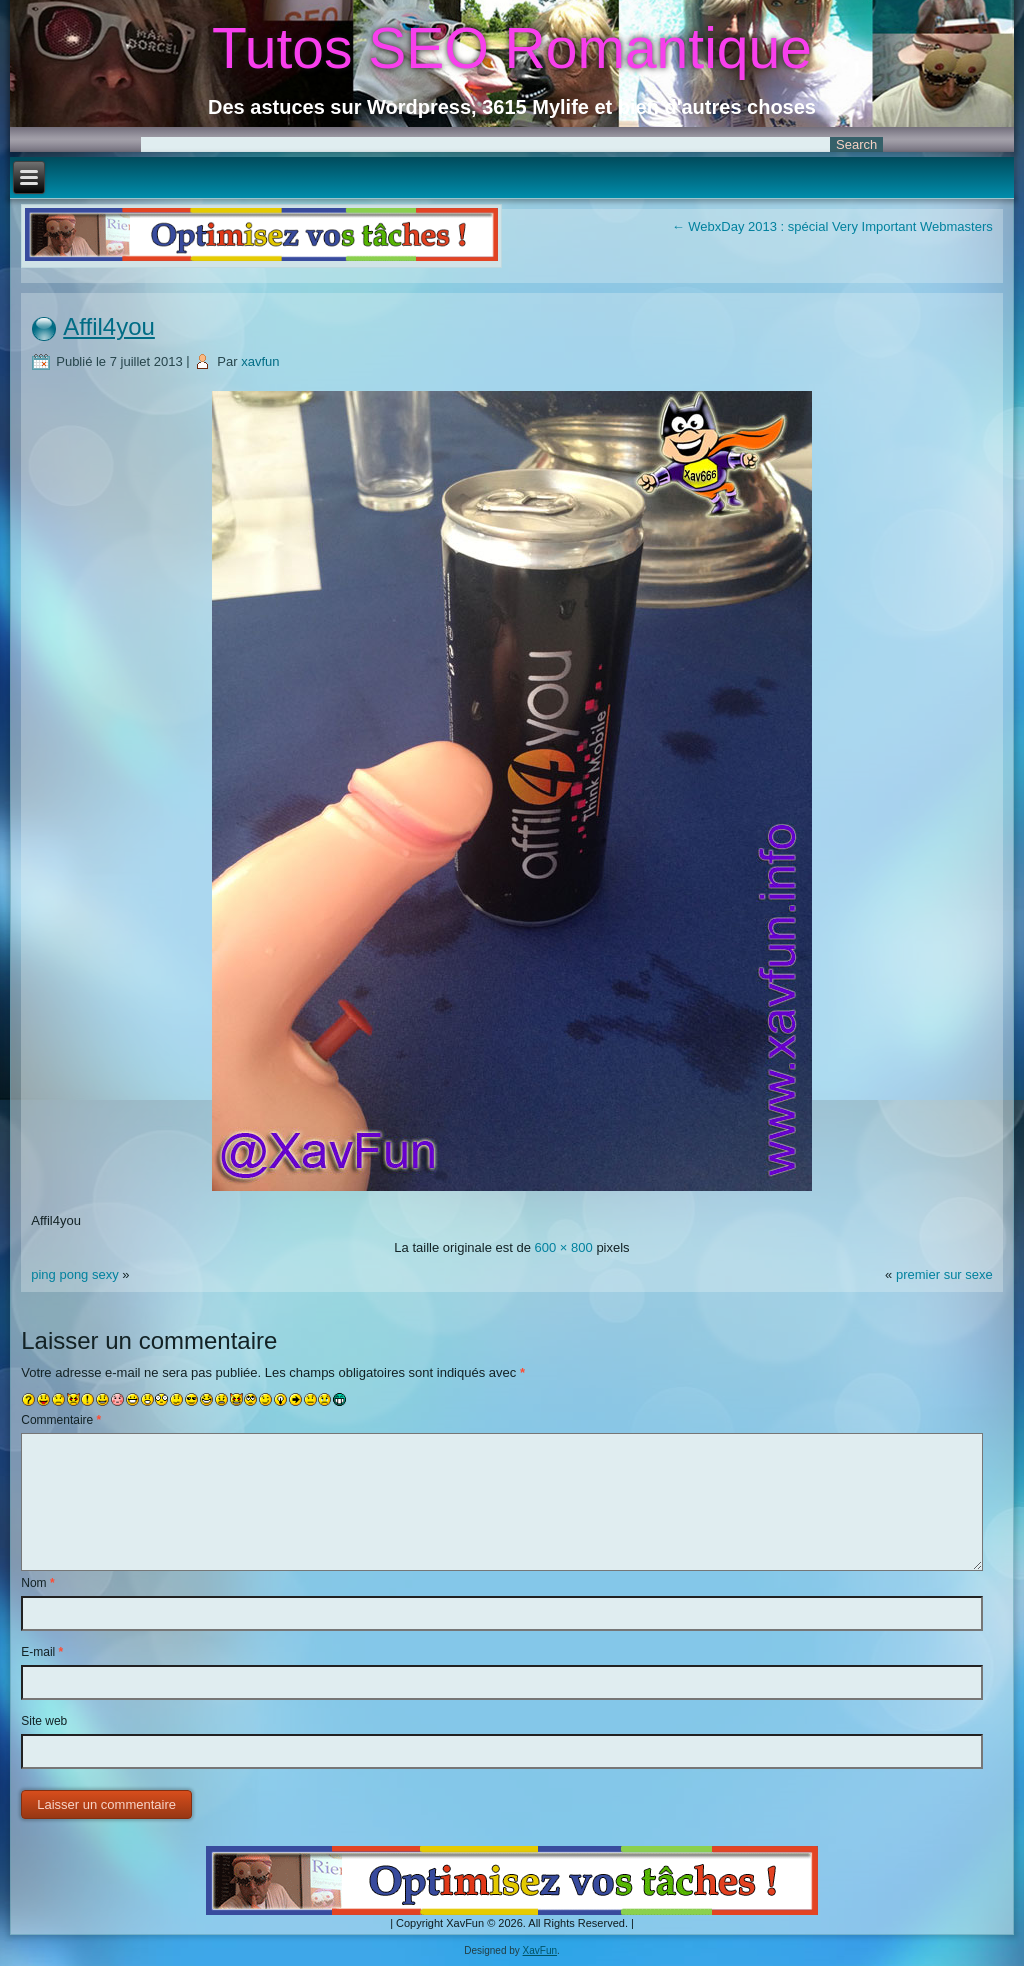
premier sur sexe (944, 1274)
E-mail (42, 1652)
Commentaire (61, 1420)
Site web (44, 1721)
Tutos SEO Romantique (512, 48)
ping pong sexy (74, 1274)
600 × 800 (564, 1247)
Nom (37, 1583)
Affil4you (109, 326)
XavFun (540, 1950)
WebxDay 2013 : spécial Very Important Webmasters (832, 226)
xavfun (260, 361)
